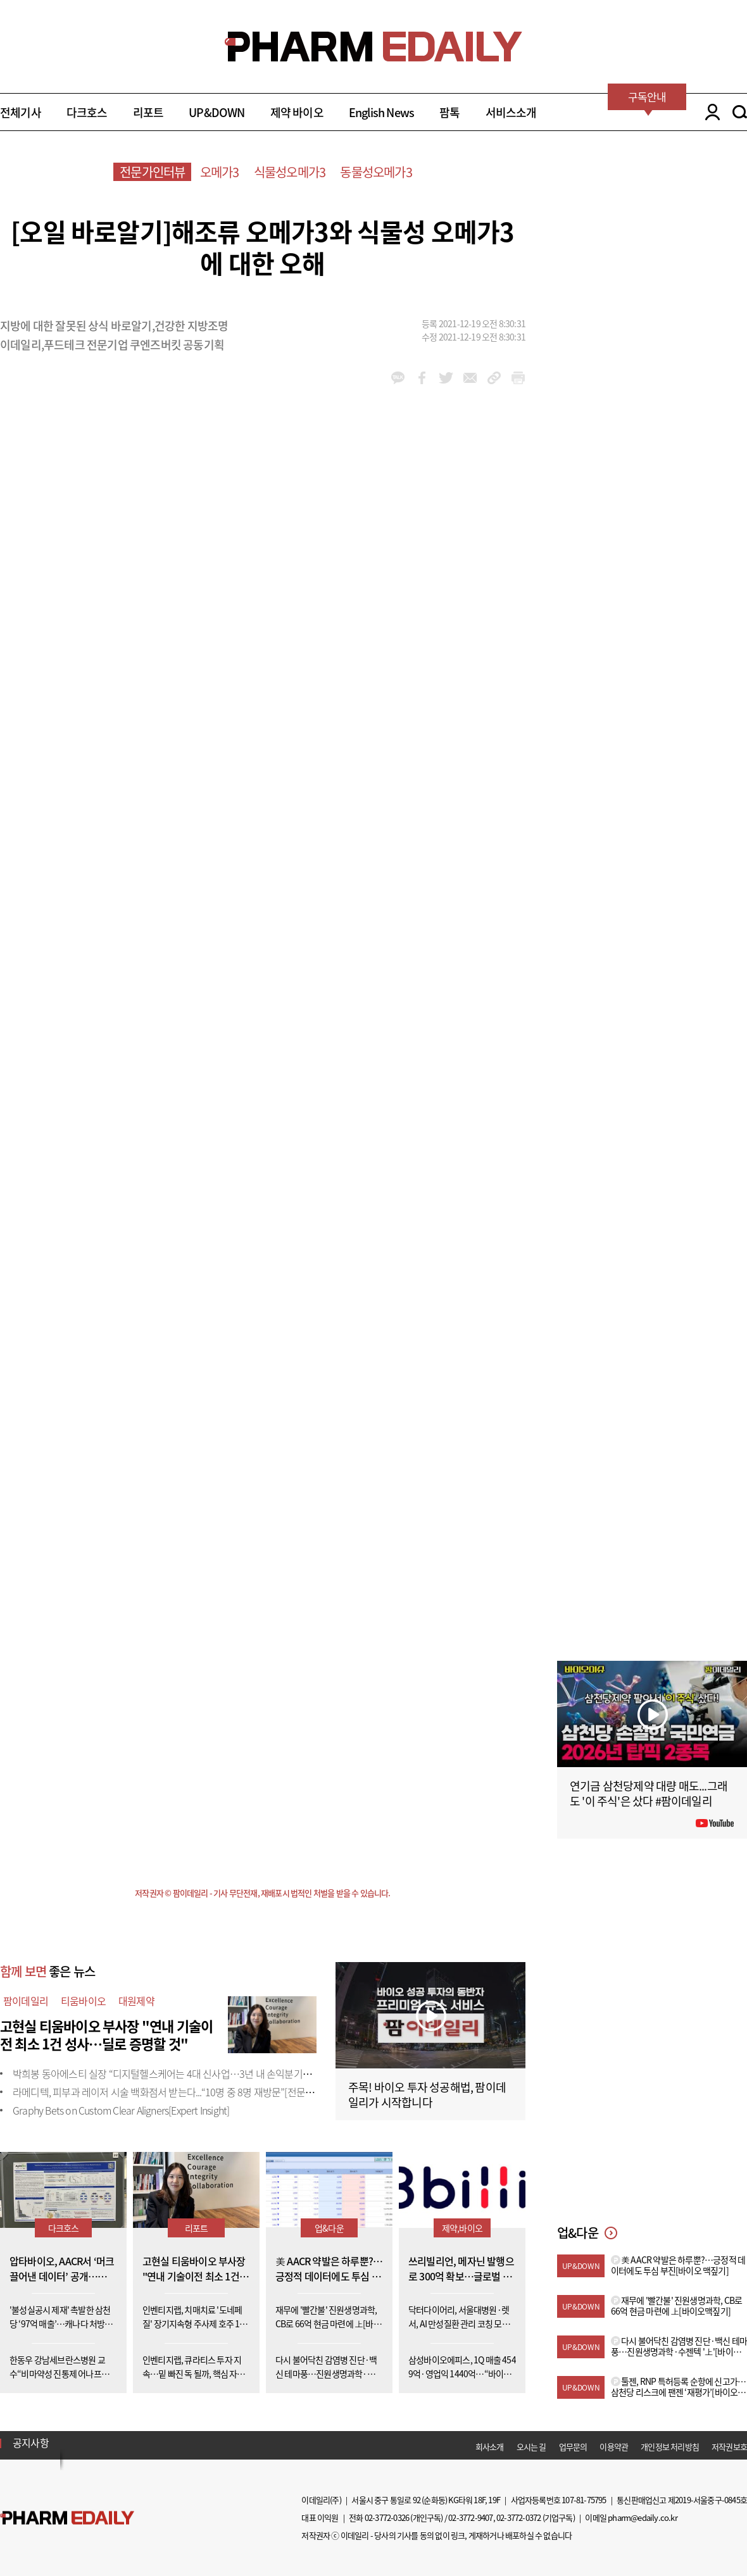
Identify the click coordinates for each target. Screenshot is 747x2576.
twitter (446, 378)
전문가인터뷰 (152, 172)
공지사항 (31, 2442)
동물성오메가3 (375, 172)
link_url (494, 378)
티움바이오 (83, 2000)
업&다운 (329, 2228)
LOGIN (709, 112)
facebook (422, 378)
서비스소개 (511, 112)
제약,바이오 (462, 2228)
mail (470, 378)
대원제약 (136, 2000)
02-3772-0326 (387, 2517)
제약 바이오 (296, 112)
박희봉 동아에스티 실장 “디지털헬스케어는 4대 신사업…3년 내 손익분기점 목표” (174, 2073)
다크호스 (87, 112)
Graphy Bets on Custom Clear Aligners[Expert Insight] (121, 2110)
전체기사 (20, 112)
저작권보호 (729, 2447)
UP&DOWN (216, 112)
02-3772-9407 (470, 2517)
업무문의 (573, 2447)
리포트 (148, 112)
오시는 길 (531, 2447)
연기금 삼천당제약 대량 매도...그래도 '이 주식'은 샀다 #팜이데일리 (648, 1793)
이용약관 (613, 2447)
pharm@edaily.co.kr (642, 2517)
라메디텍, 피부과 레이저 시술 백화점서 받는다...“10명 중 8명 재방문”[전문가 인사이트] (184, 2091)
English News (381, 112)
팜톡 (449, 112)
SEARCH (739, 112)
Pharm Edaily (67, 2517)
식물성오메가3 (289, 172)
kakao (398, 378)
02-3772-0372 (518, 2517)
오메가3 (219, 172)
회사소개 (489, 2447)
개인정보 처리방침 (670, 2447)
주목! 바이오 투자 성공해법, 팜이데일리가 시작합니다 (427, 2095)
